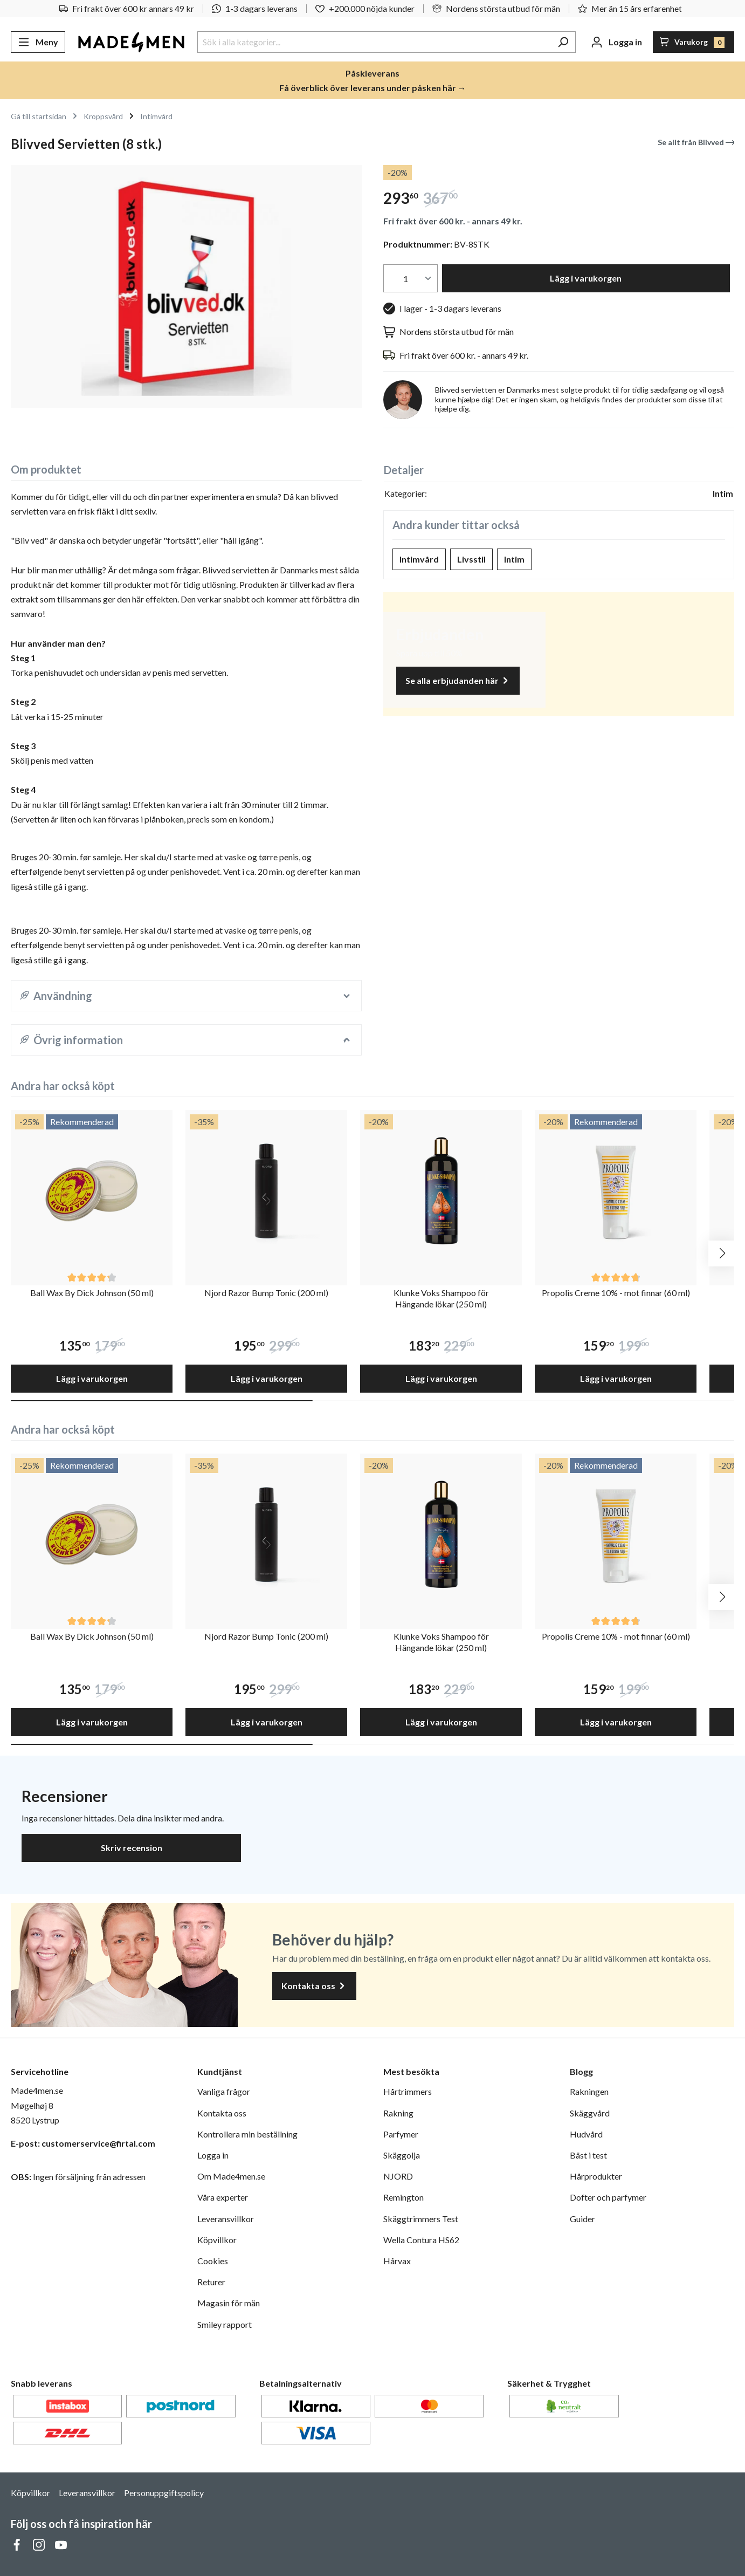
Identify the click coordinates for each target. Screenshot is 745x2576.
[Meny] (38, 42)
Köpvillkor (217, 2240)
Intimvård (419, 559)
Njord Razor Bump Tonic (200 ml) (266, 1292)
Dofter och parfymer (608, 2197)
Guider (582, 2219)
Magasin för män (228, 2303)
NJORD (398, 2176)
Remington (403, 2197)
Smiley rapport (224, 2324)
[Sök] (563, 42)
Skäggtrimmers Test (420, 2219)
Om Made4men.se (231, 2176)
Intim (514, 559)
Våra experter (222, 2197)
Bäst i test (588, 2155)
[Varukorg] (694, 42)
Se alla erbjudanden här (458, 681)
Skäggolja (401, 2155)
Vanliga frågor (223, 2091)
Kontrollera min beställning (247, 2134)
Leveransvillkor (225, 2219)
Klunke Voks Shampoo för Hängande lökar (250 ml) (441, 1298)
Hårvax (397, 2261)
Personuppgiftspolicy (164, 2493)
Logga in (213, 2155)
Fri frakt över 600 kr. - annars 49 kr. (452, 221)
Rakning (398, 2113)
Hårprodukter (596, 2176)
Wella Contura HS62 (421, 2240)
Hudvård (586, 2134)
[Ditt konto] (616, 42)
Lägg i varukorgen (586, 278)
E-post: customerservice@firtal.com (83, 2143)
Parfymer (400, 2134)
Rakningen (589, 2091)
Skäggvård (590, 2113)
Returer (211, 2282)
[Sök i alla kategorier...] (374, 42)
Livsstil (471, 559)
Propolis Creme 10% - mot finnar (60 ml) (616, 1292)
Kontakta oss (314, 1986)
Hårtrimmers (407, 2091)
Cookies (212, 2261)
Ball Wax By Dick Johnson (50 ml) (92, 1292)
